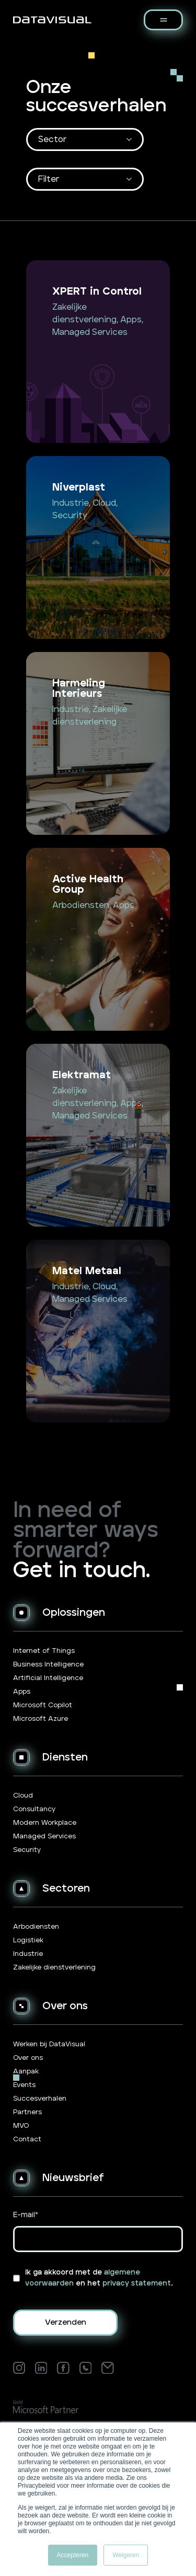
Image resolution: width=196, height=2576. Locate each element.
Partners (27, 2112)
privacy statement (136, 2283)
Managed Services (44, 1836)
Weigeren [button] (125, 2555)
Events (24, 2085)
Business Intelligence (48, 1664)
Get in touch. (81, 1571)
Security (27, 1850)
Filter (48, 179)
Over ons (28, 2058)
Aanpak (26, 2071)
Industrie (28, 1954)
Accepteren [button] (73, 2555)
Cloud (23, 1795)
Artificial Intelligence (48, 1678)
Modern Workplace (44, 1823)
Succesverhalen (39, 2098)
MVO (21, 2126)
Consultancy (34, 1809)
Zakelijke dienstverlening (54, 1967)
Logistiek (28, 1940)
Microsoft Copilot (42, 1705)
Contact (27, 2139)
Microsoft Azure (40, 1719)
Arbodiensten (36, 1927)
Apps (21, 1691)
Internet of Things (44, 1651)
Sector (52, 139)
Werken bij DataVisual (49, 2044)
